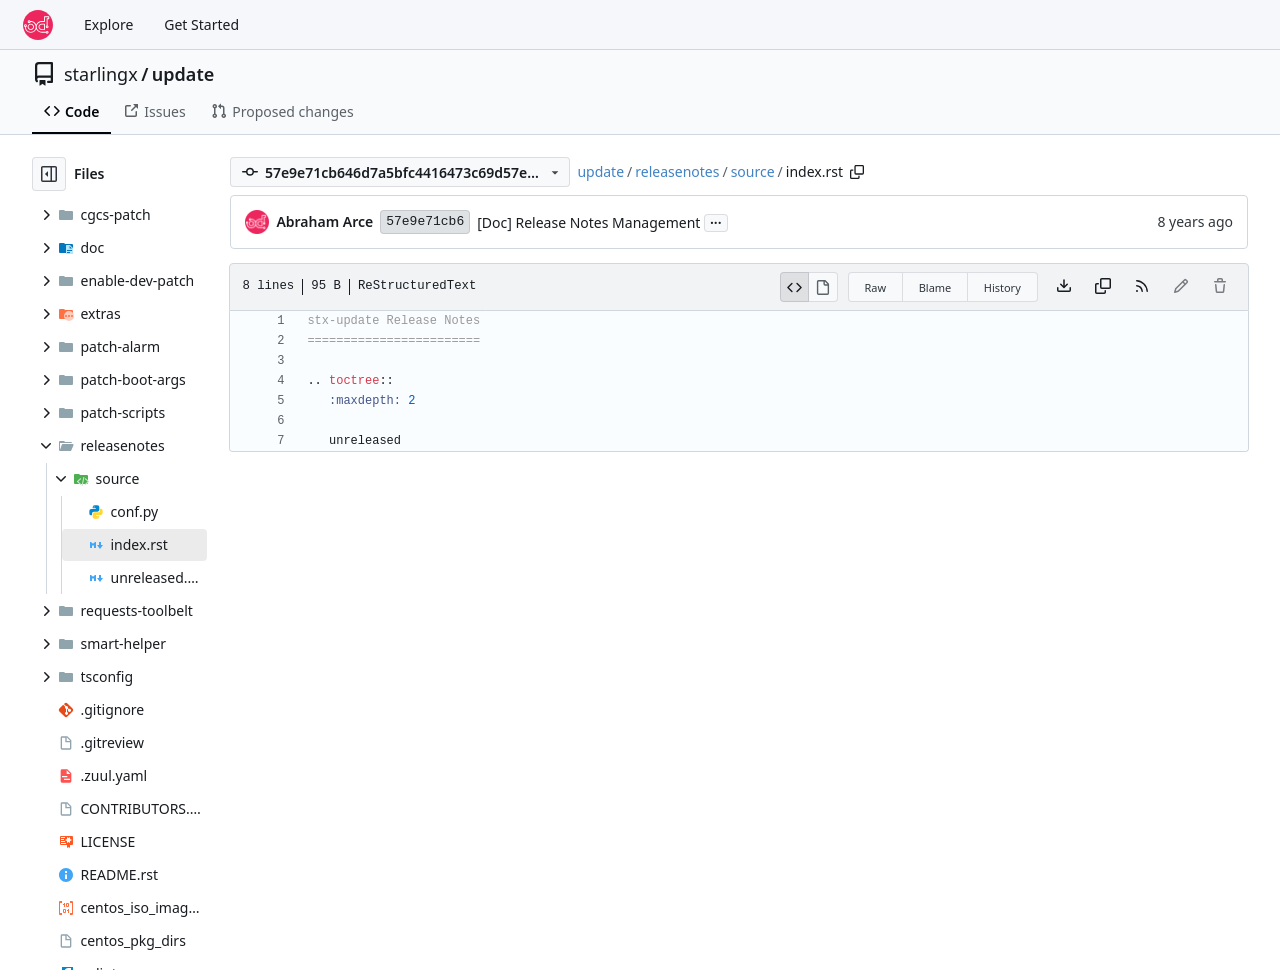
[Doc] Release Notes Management (588, 222)
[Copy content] (1103, 287)
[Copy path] (857, 172)
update (183, 74)
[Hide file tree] (49, 174)
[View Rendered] (823, 287)
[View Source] (795, 287)
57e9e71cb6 (425, 221)
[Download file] (1064, 287)
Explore (108, 24)
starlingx (101, 74)
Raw (876, 287)
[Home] (38, 25)
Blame (935, 287)
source (753, 171)
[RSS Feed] (1142, 287)
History (1002, 287)
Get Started (201, 24)
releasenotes (677, 171)
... (716, 221)
